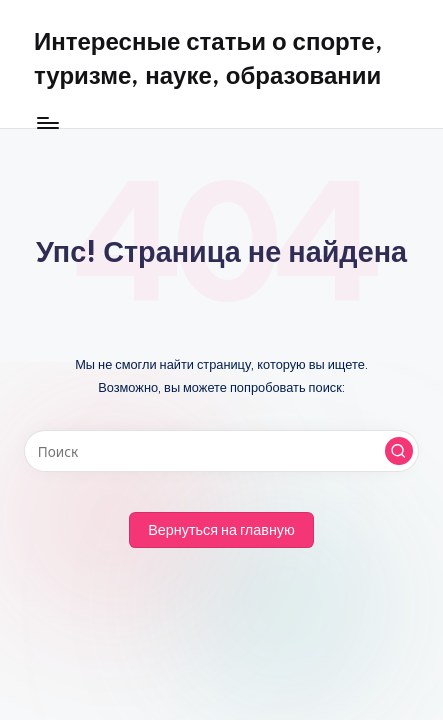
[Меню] (47, 122)
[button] (399, 451)
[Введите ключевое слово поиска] (221, 451)
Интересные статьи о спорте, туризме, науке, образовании (208, 58)
